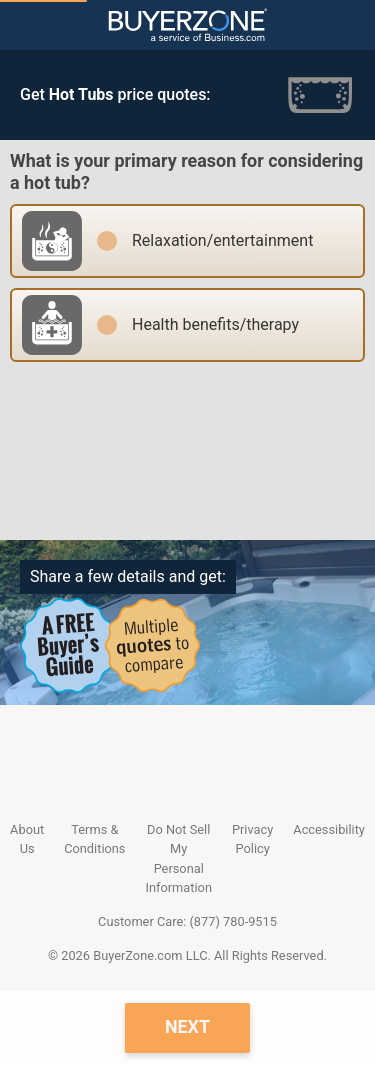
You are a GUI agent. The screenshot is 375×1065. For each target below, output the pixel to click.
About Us (27, 839)
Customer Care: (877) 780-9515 (187, 921)
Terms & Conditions (94, 839)
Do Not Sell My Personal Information (178, 858)
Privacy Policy (252, 839)
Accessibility (329, 829)
